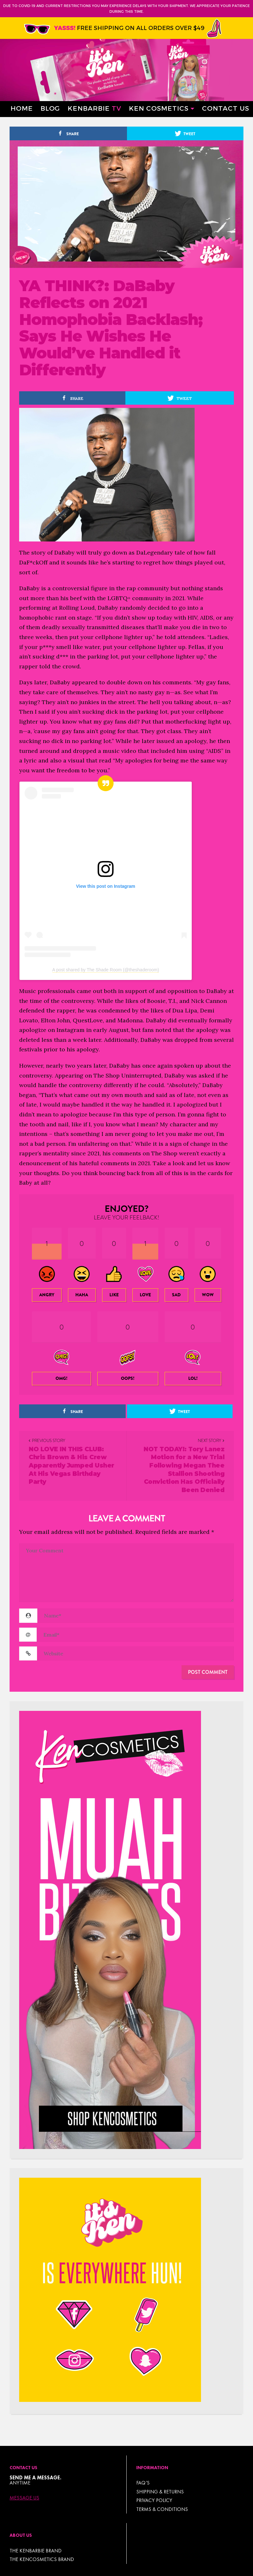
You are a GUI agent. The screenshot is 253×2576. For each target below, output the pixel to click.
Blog (50, 108)
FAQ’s (143, 2482)
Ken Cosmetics (159, 108)
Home (22, 108)
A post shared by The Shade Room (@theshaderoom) (105, 969)
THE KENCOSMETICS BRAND (42, 2559)
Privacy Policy (154, 2500)
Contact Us (225, 108)
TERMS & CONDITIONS (162, 2509)
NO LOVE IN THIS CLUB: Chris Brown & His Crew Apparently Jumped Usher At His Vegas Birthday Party (71, 1466)
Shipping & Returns (160, 2491)
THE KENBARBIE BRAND (36, 2550)
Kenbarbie (94, 108)
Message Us (24, 2497)
